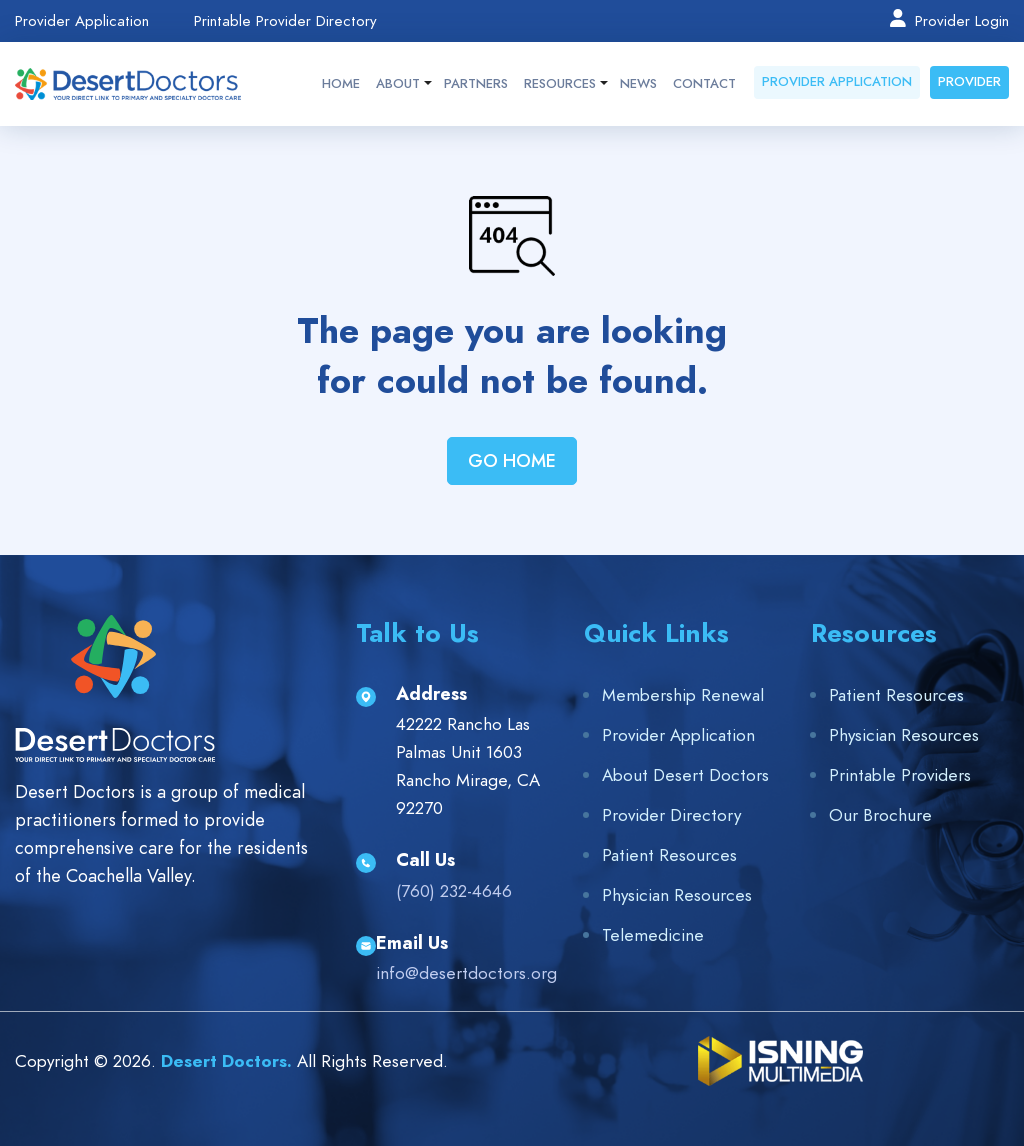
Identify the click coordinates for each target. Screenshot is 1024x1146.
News (638, 84)
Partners (476, 84)
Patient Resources (669, 855)
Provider (969, 82)
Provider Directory (671, 815)
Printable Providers (900, 775)
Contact (704, 84)
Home (341, 84)
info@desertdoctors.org (466, 973)
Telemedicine (653, 935)
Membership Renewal (683, 695)
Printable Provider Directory (285, 21)
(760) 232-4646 (454, 891)
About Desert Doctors (685, 775)
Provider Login (948, 20)
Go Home (512, 460)
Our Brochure (880, 815)
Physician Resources (677, 895)
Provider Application (82, 21)
